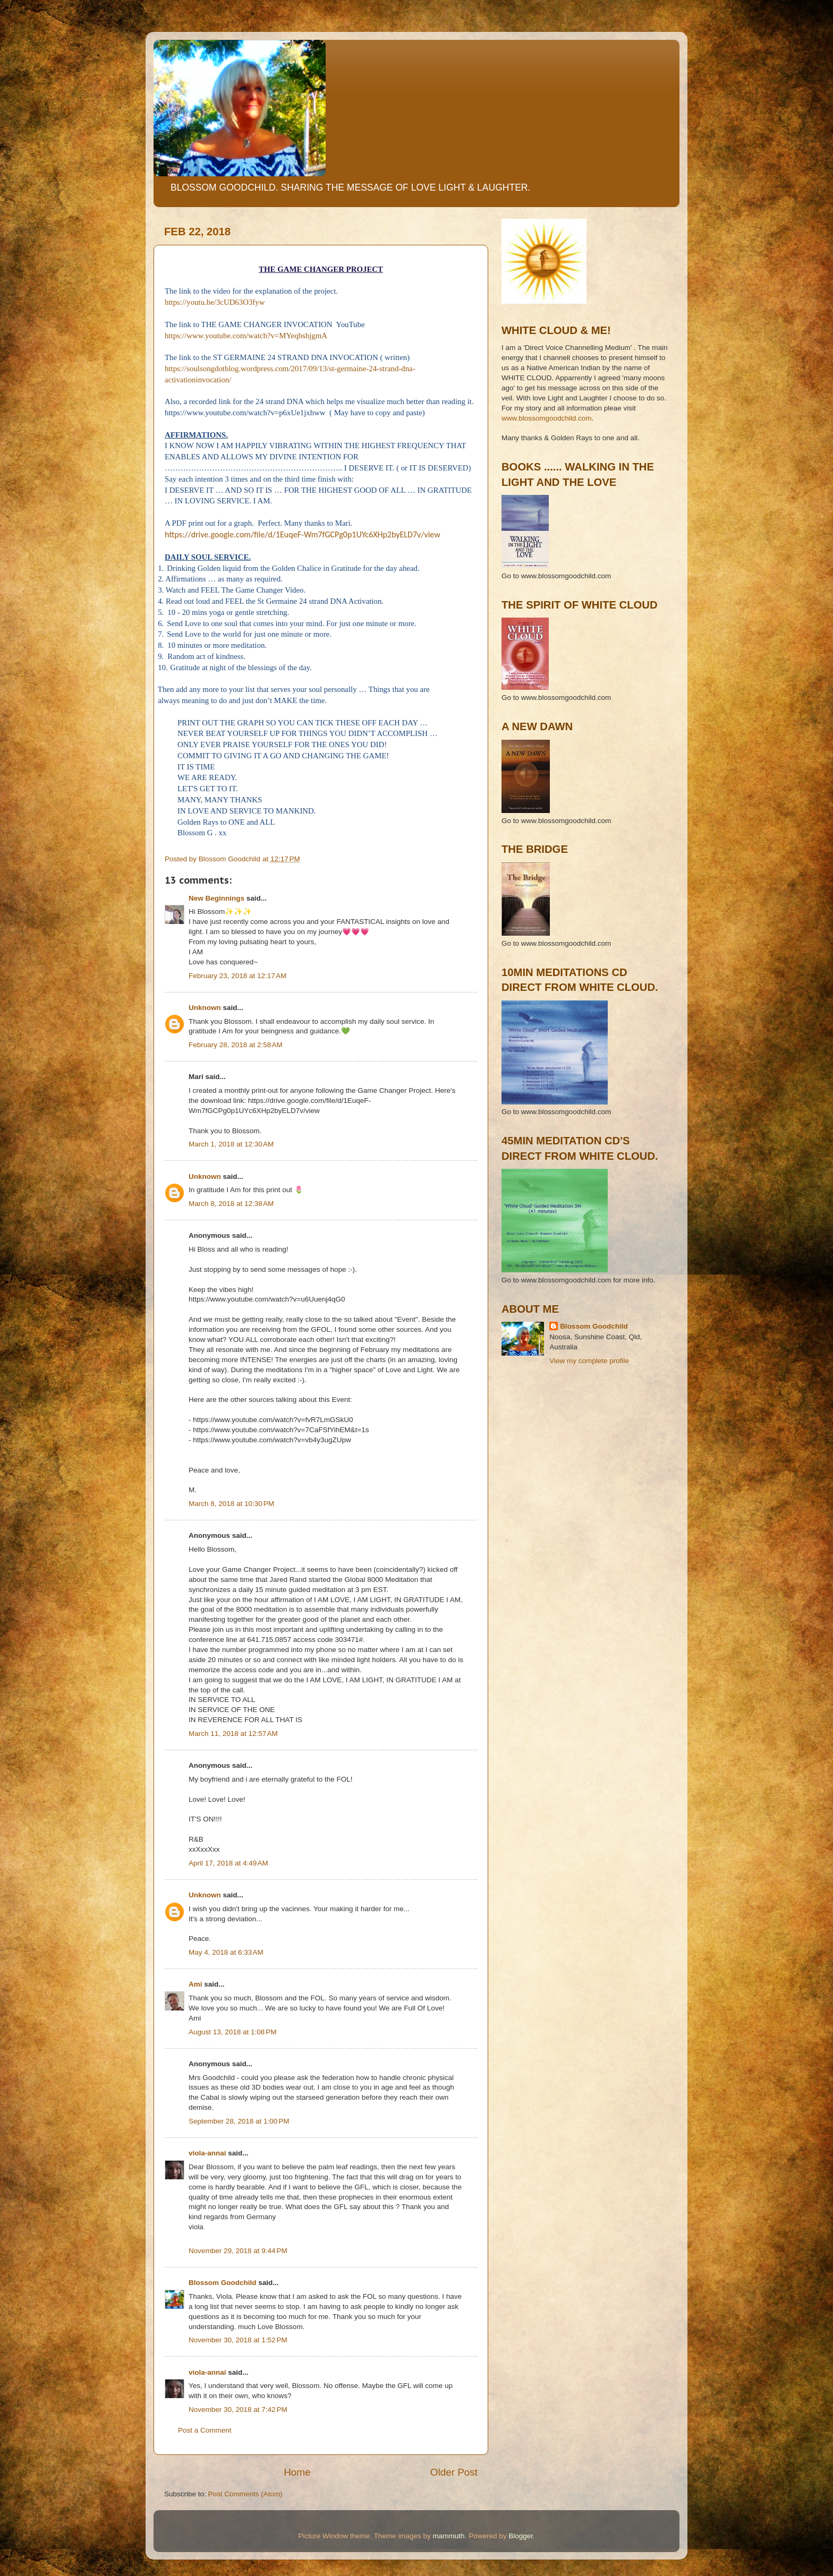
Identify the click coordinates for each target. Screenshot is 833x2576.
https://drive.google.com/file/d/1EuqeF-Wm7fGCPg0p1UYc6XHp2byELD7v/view (302, 534)
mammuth (449, 2536)
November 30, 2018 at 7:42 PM (238, 2410)
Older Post (454, 2472)
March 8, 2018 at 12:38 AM (231, 1204)
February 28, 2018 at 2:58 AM (236, 1045)
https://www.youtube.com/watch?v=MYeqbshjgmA (246, 335)
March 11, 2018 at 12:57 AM (233, 1734)
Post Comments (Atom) (245, 2494)
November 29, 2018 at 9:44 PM (238, 2251)
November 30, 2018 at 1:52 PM (238, 2340)
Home (297, 2472)
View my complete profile (589, 1361)
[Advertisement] (549, 1422)
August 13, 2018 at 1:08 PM (233, 2032)
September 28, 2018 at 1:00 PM (239, 2121)
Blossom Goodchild (223, 2283)
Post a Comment (205, 2430)
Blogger (520, 2536)
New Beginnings (216, 898)
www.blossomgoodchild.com (547, 418)
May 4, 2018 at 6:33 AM (226, 1952)
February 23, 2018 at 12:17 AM (237, 976)
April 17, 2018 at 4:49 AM (228, 1863)
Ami (195, 1984)
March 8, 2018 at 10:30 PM (231, 1504)
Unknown (205, 1008)
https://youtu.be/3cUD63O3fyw (215, 302)
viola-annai (207, 2153)
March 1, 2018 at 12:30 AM (231, 1144)
